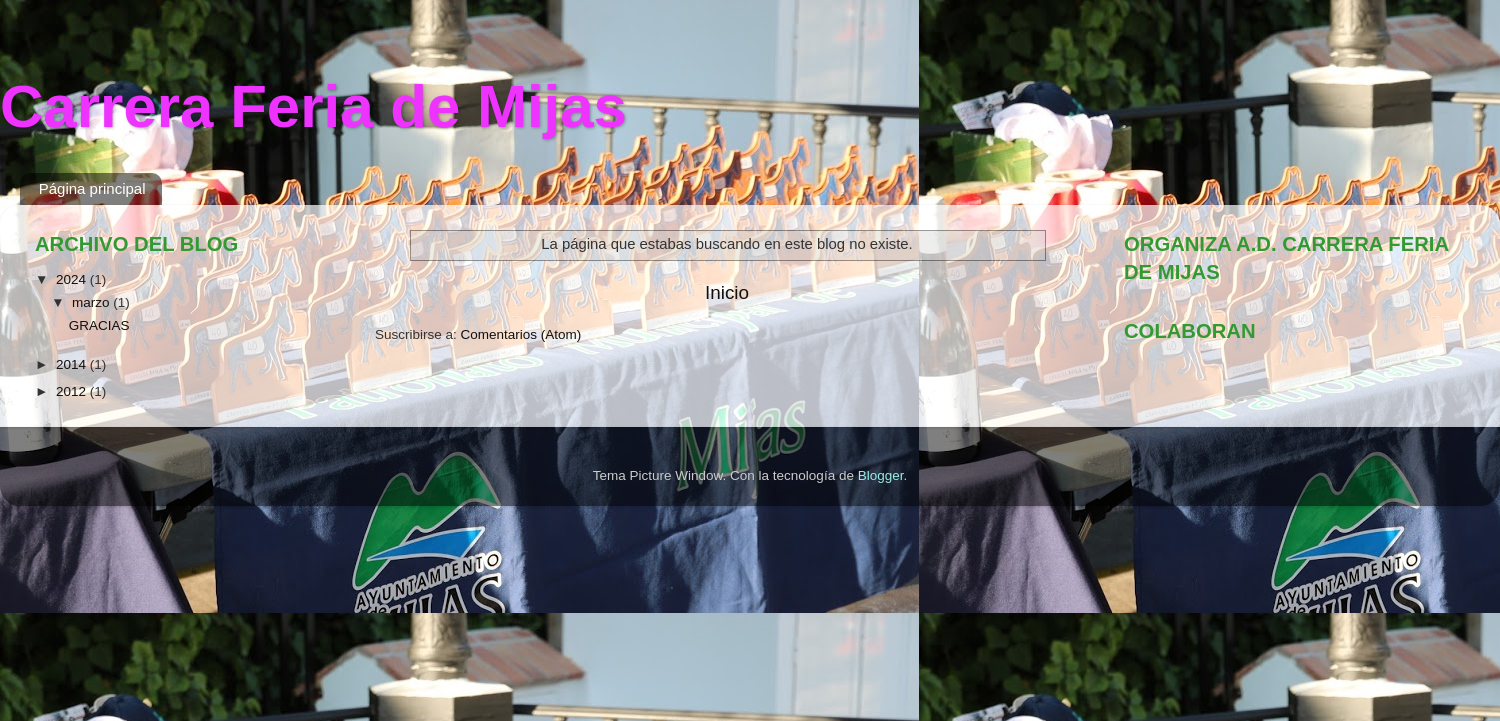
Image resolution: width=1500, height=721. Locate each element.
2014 (73, 364)
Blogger (881, 475)
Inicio (727, 292)
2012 (73, 391)
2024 (73, 279)
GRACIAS (99, 325)
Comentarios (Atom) (521, 334)
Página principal (92, 188)
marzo (92, 302)
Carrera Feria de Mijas (313, 106)
